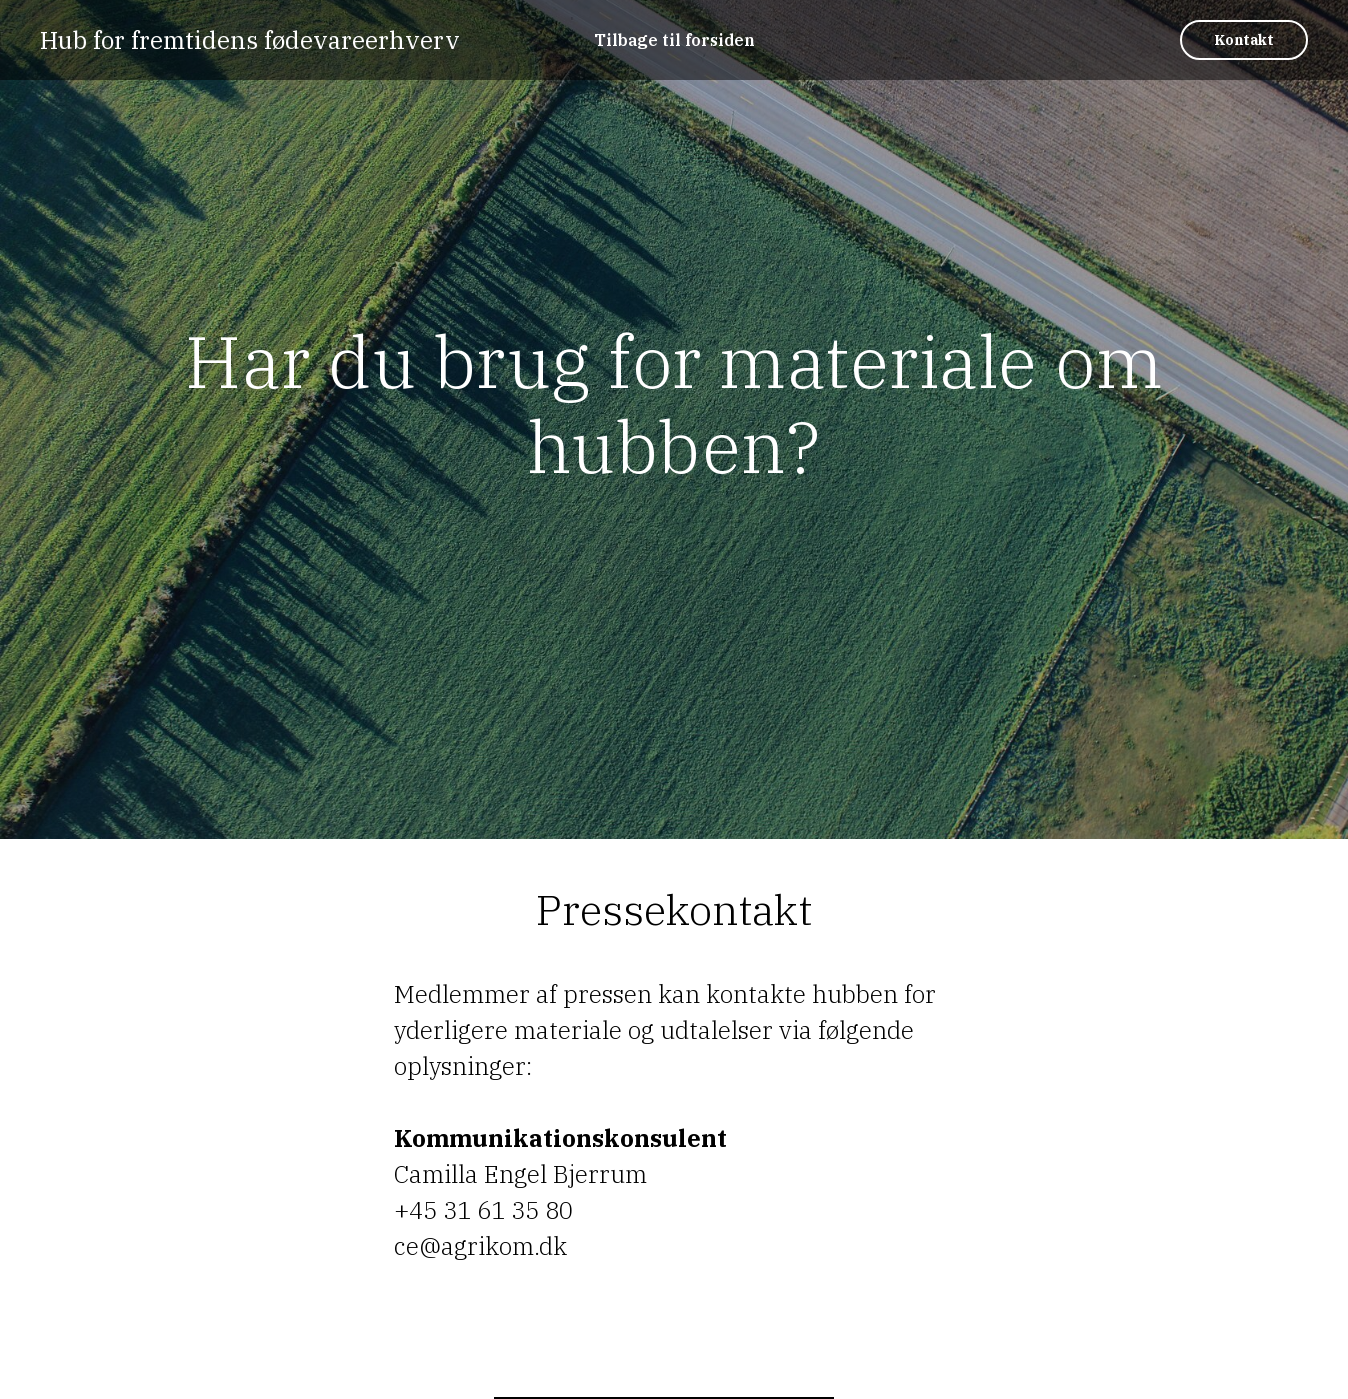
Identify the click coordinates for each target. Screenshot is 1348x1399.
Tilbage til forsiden (674, 40)
